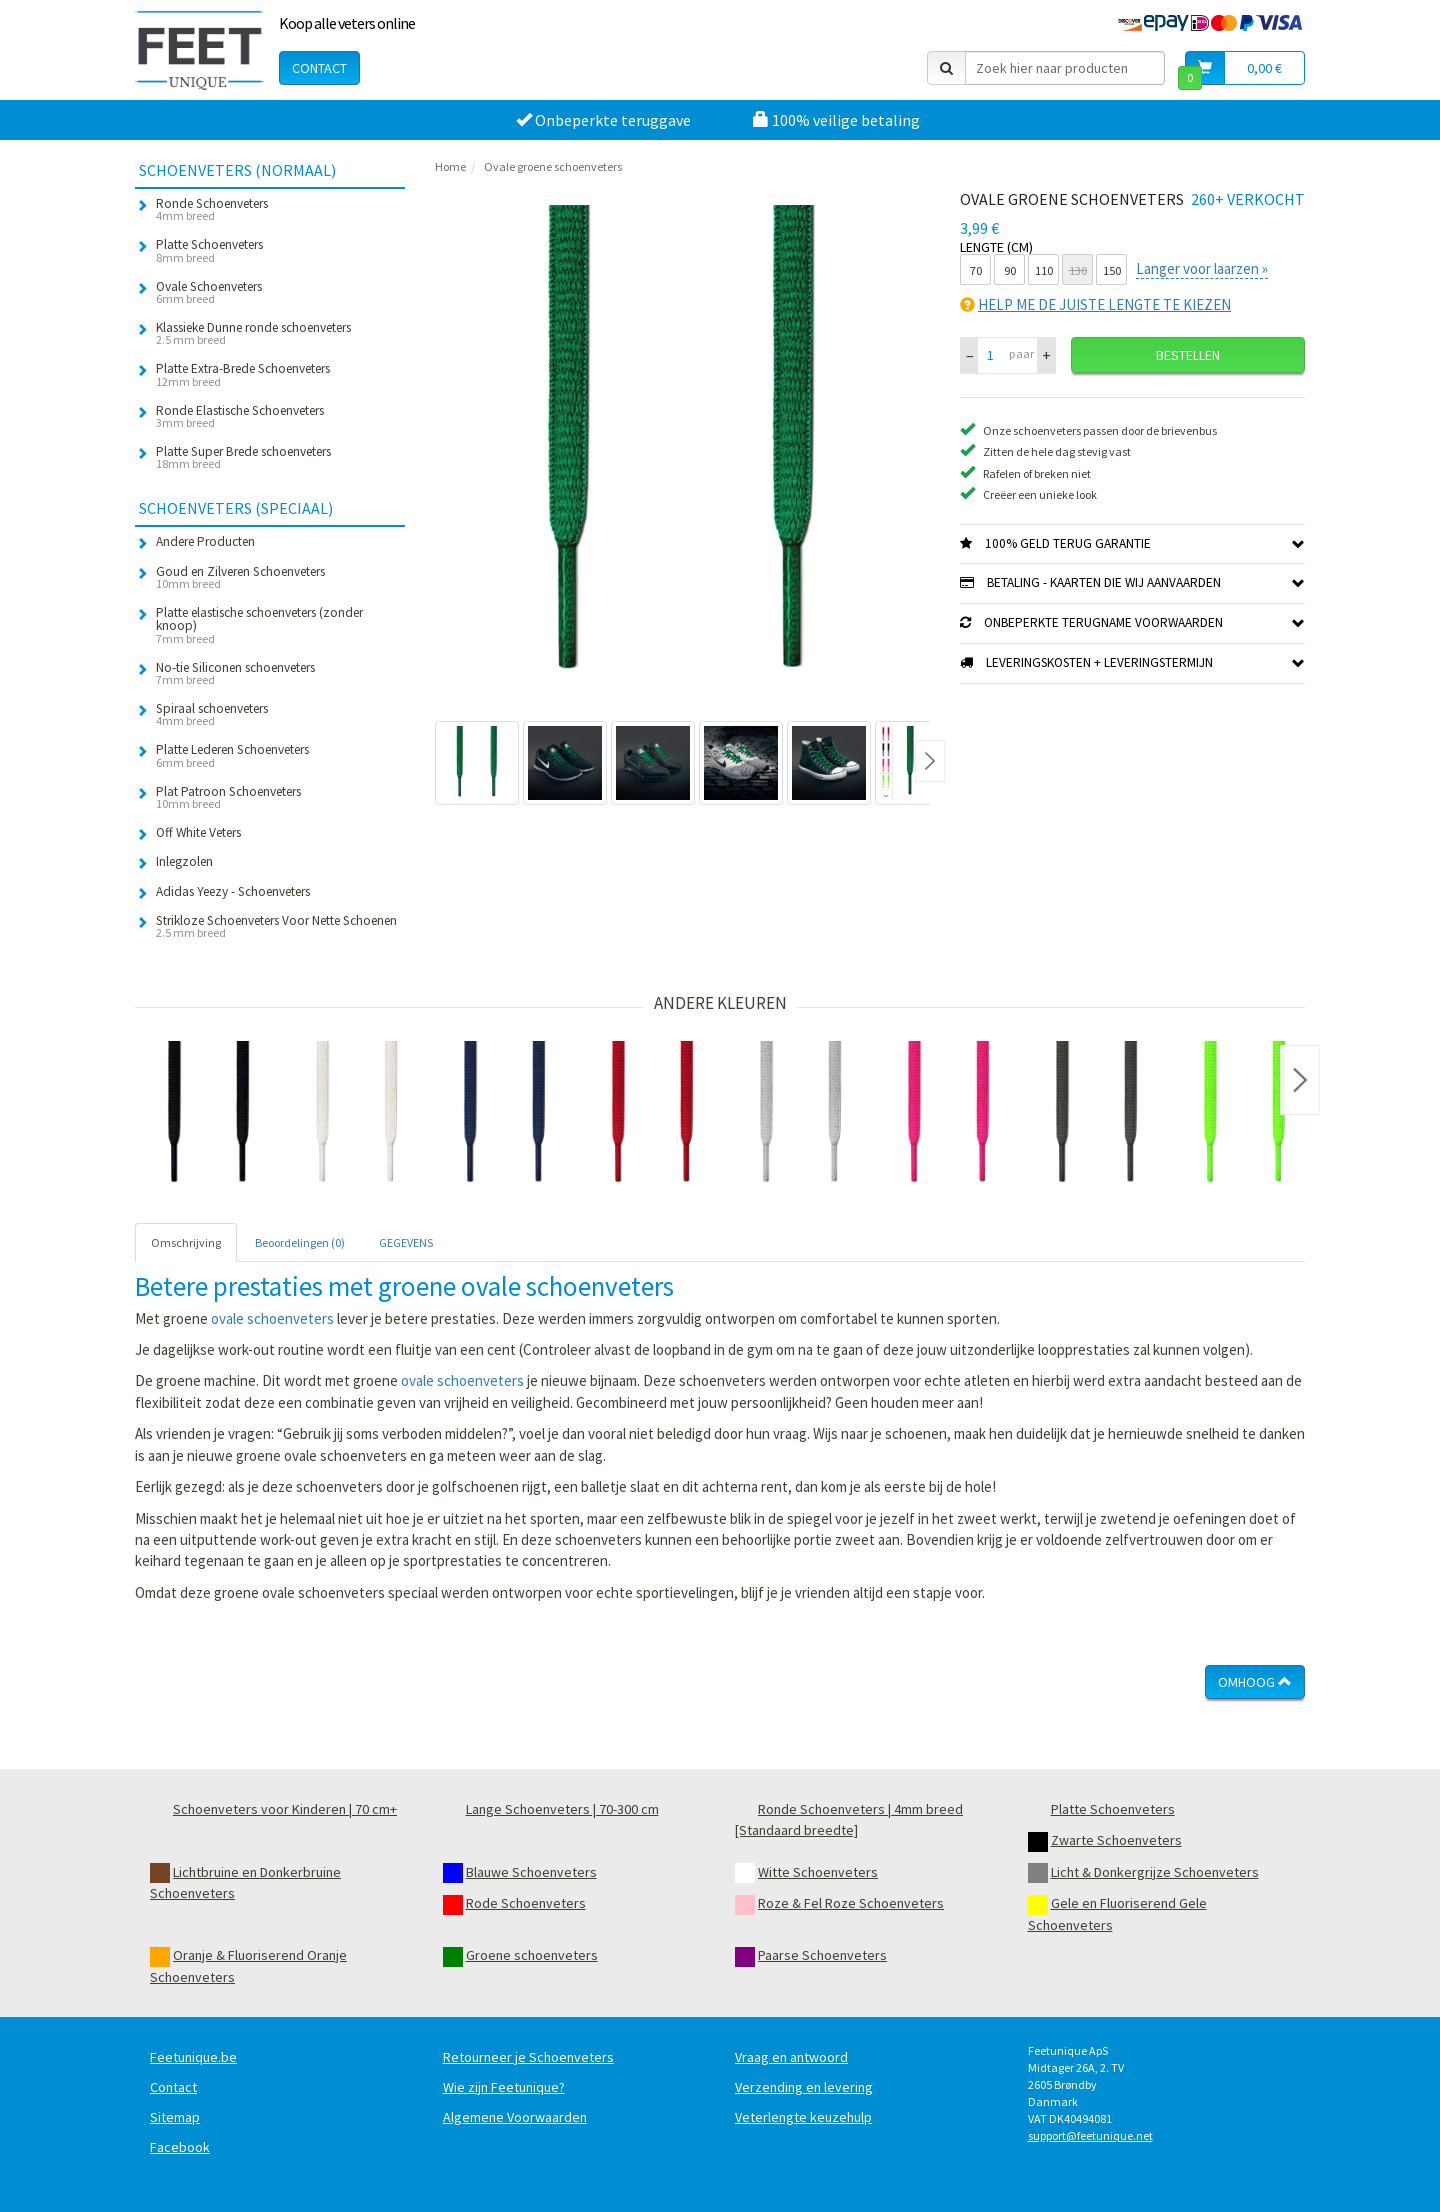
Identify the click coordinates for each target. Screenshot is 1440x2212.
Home (450, 166)
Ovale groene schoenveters (553, 166)
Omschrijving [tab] (186, 1242)
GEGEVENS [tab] (406, 1242)
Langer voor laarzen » (1202, 268)
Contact (319, 68)
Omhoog (1255, 1682)
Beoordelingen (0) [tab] (300, 1242)
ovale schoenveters (272, 1318)
